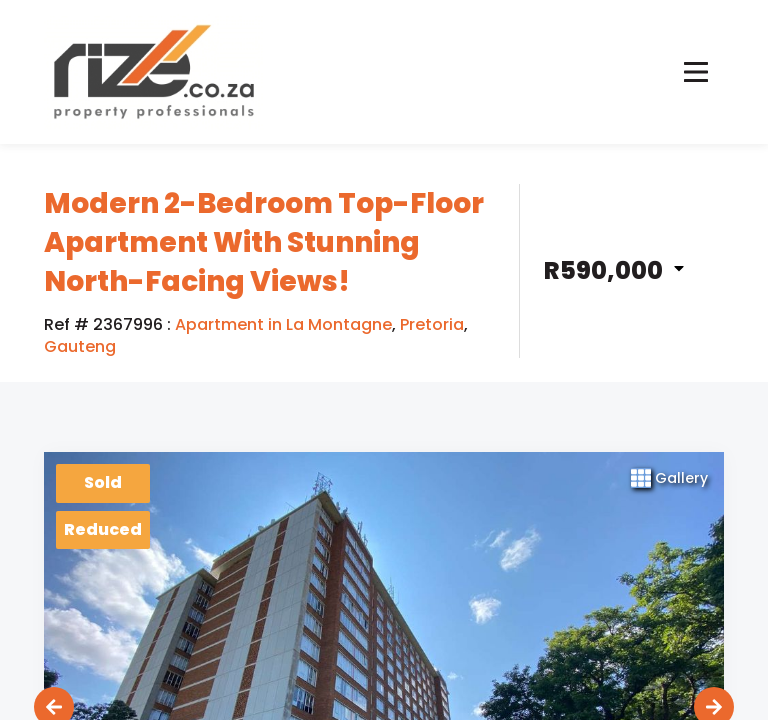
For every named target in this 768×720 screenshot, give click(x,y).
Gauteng (80, 347)
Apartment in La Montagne (283, 325)
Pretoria (432, 325)
